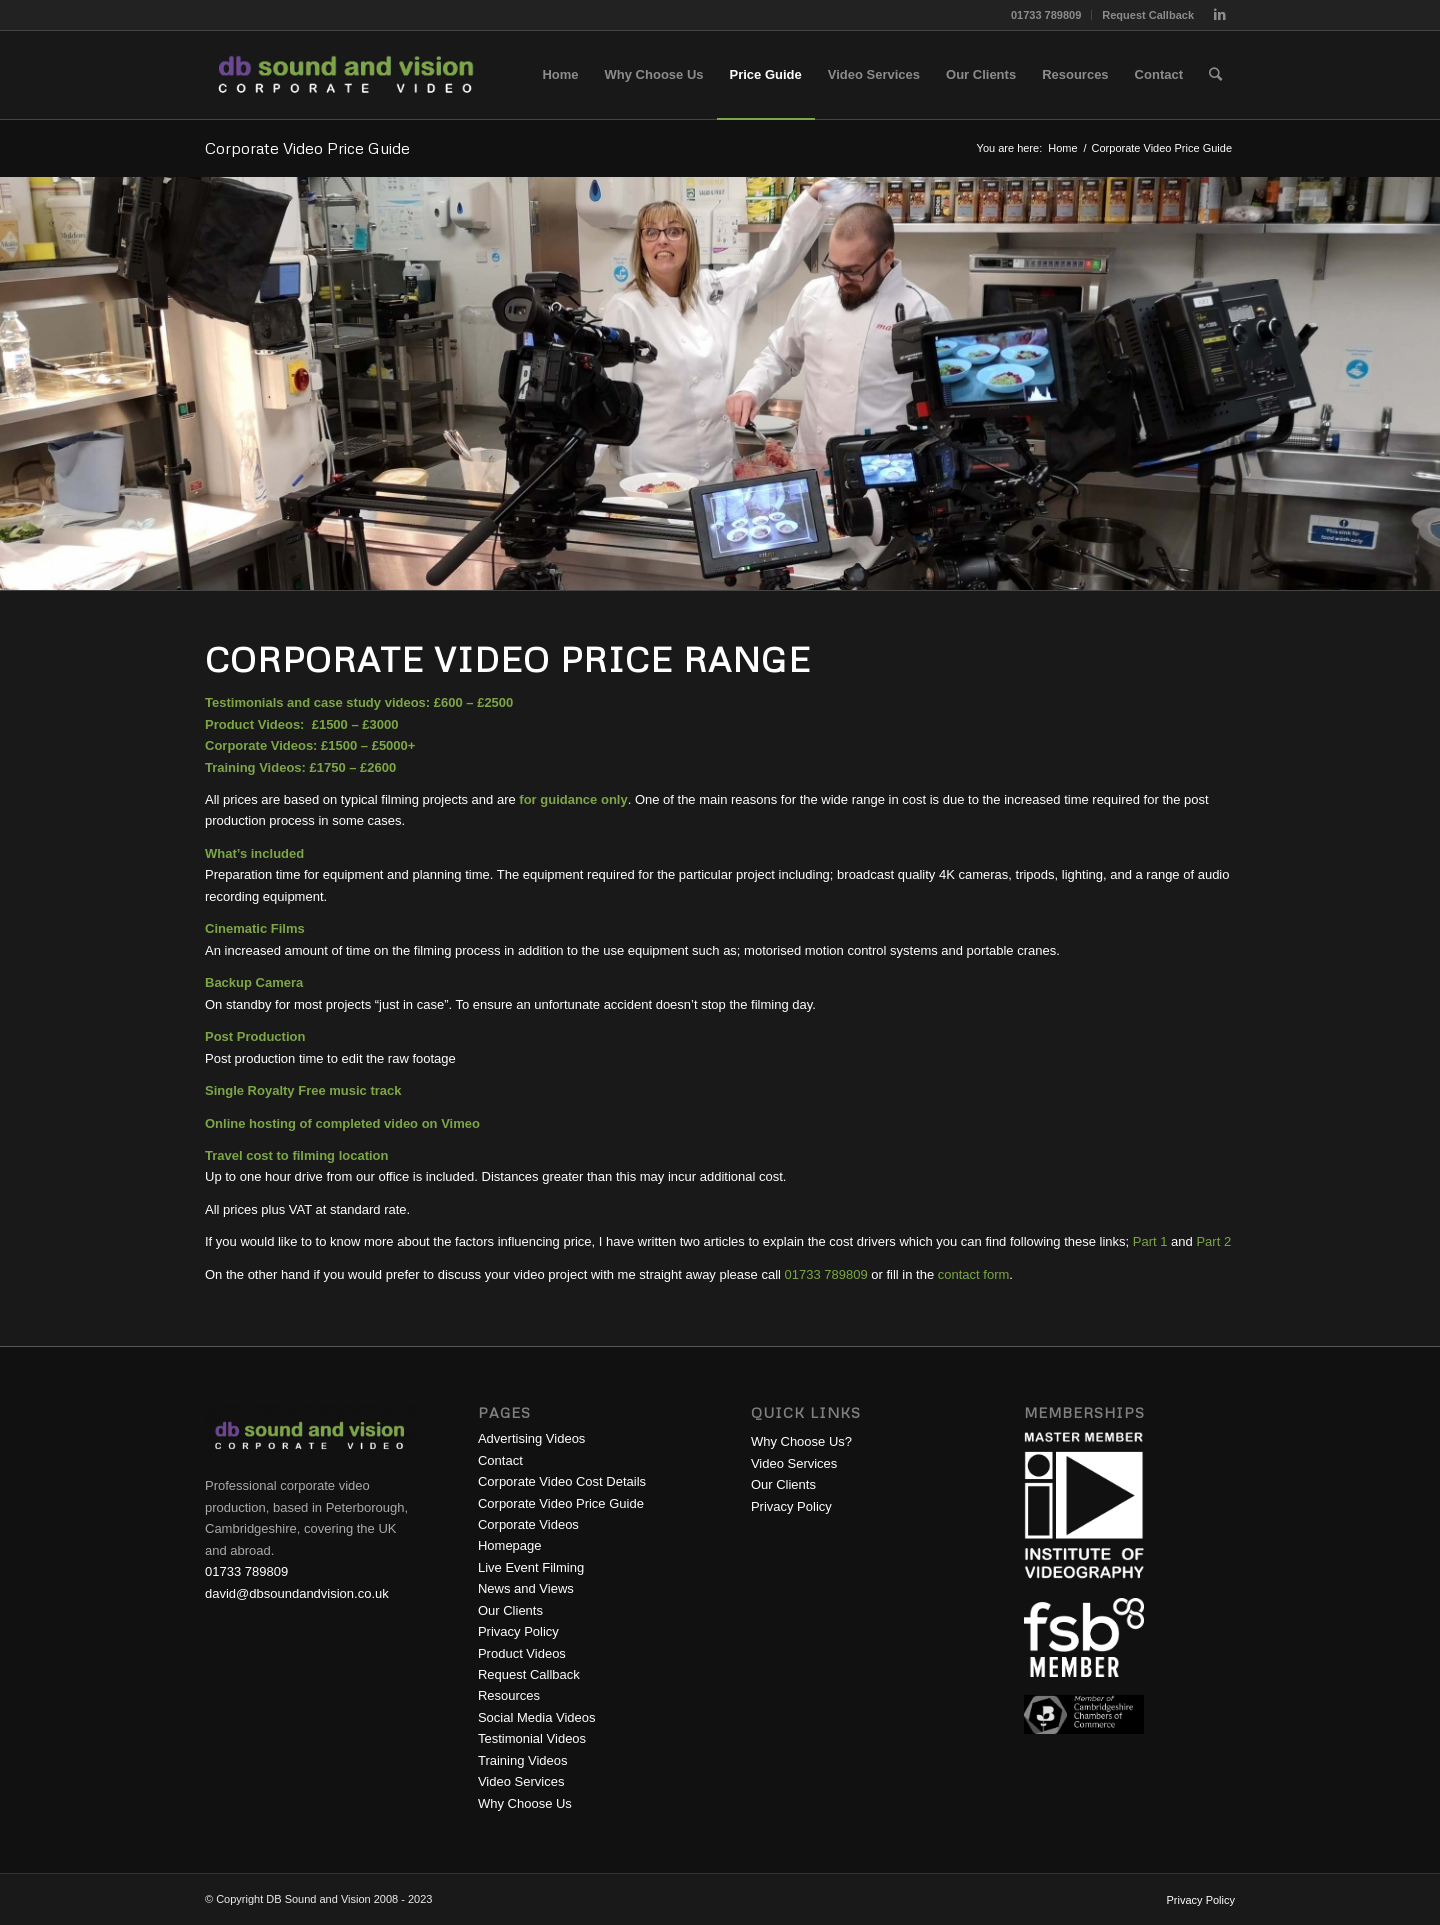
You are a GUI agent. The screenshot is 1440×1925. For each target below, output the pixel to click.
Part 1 (1150, 1241)
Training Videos (523, 1760)
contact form (974, 1274)
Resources (509, 1695)
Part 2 (1213, 1241)
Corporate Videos (528, 1524)
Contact (500, 1460)
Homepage (510, 1545)
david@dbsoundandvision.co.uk (297, 1593)
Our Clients (510, 1610)
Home (1062, 148)
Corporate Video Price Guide (307, 148)
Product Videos (522, 1653)
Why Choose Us (525, 1803)
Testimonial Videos (532, 1738)
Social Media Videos (537, 1717)
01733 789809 (1046, 15)
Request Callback (1148, 15)
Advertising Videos (531, 1438)
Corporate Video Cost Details (562, 1481)
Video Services (521, 1781)
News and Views (526, 1588)
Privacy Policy (518, 1631)
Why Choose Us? (801, 1441)
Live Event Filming (531, 1567)
